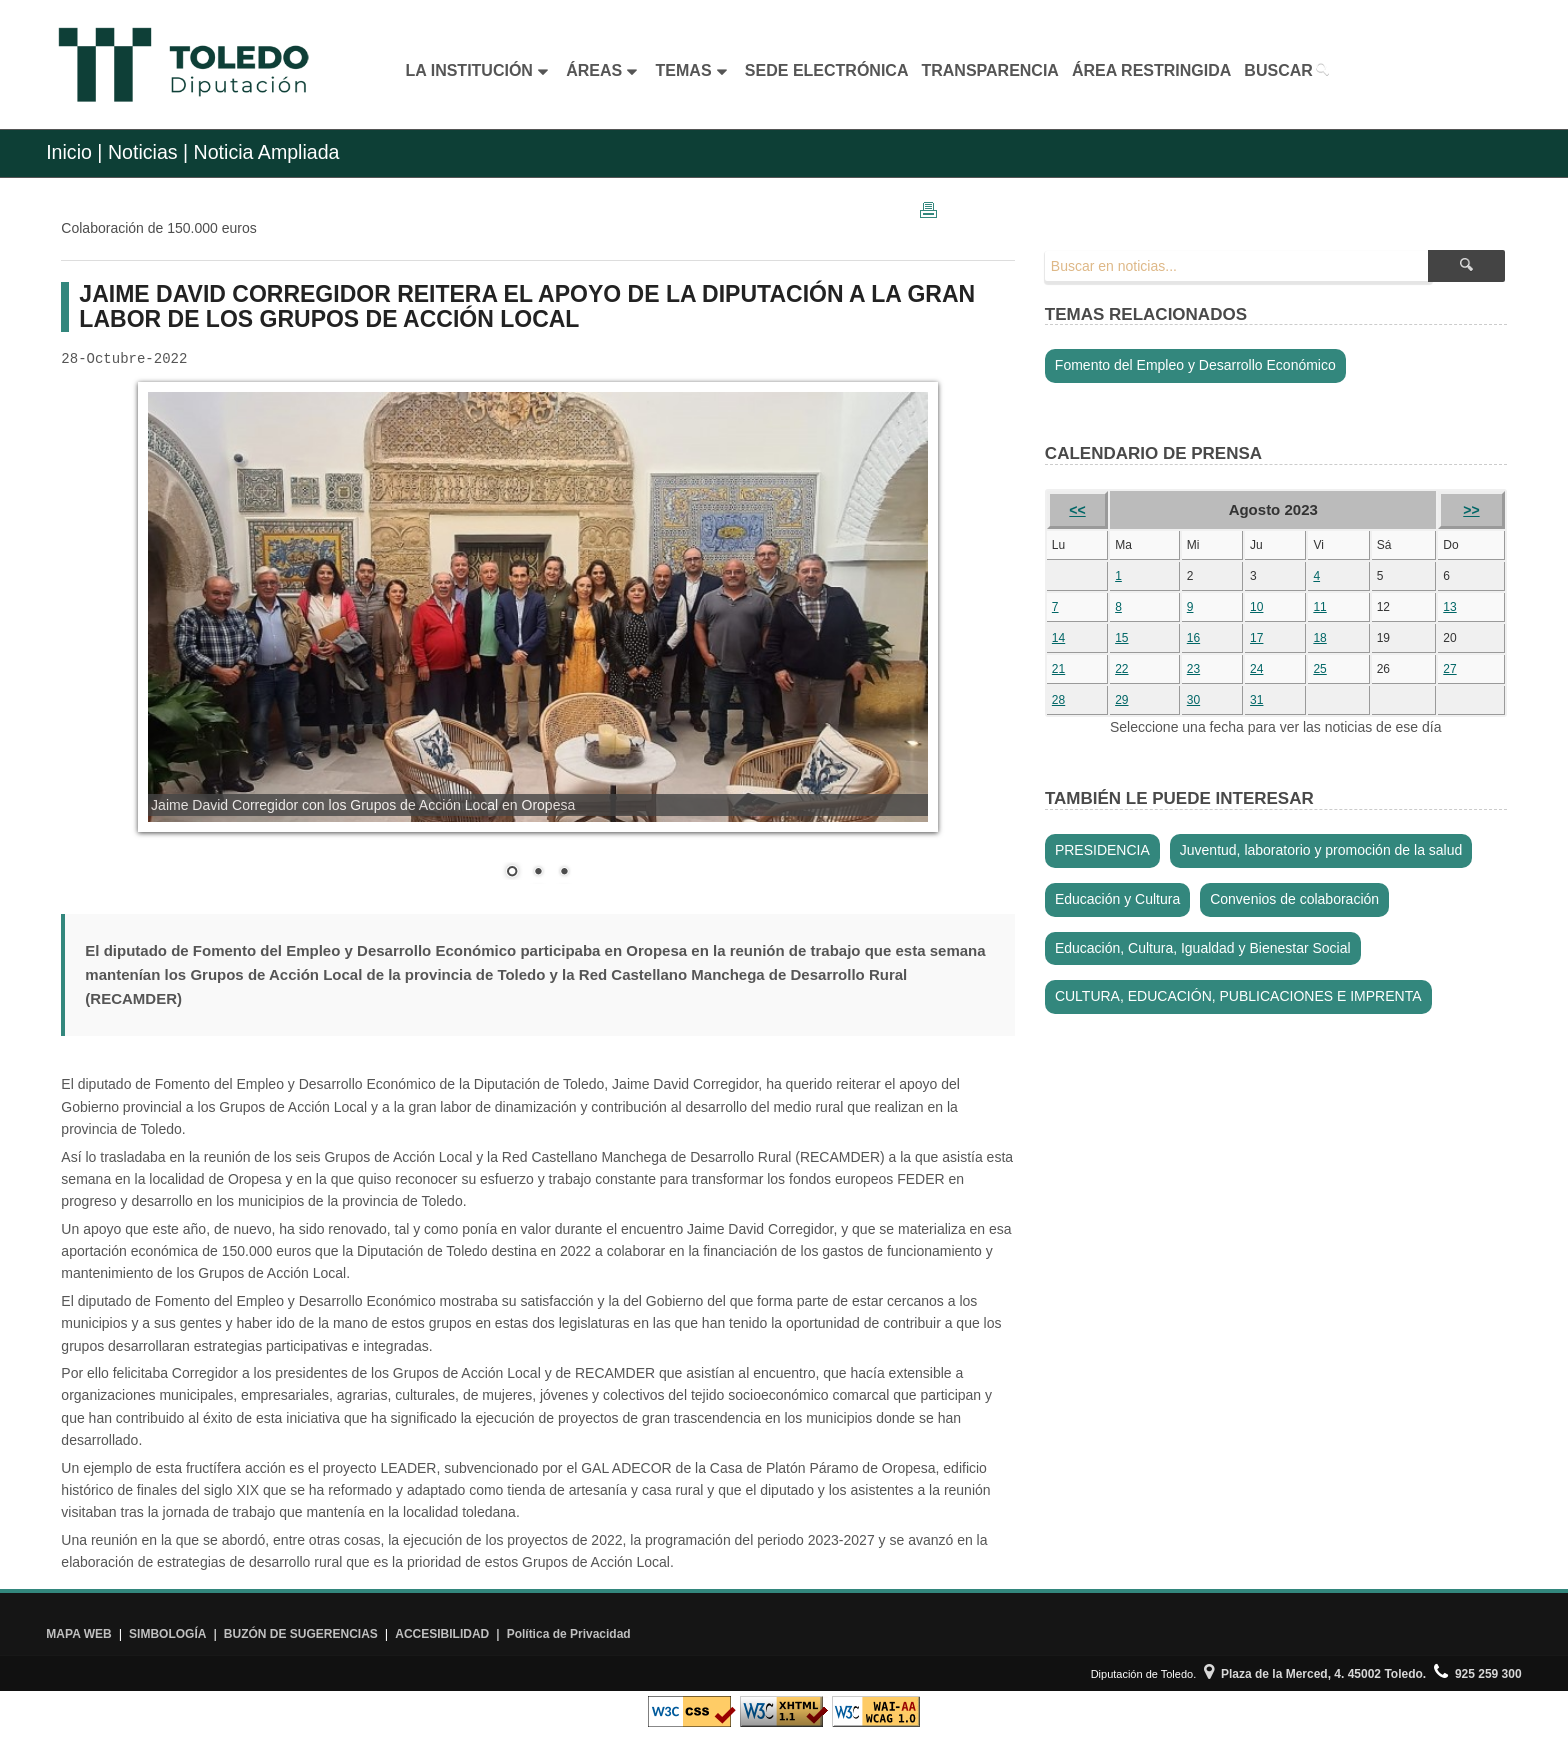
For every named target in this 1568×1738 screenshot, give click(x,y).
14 (1058, 638)
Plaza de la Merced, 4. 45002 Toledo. (1315, 1674)
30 (1193, 700)
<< (1077, 510)
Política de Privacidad (569, 1634)
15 (1121, 638)
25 (1319, 669)
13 (1449, 607)
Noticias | (148, 152)
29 (1121, 700)
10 (1256, 607)
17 (1256, 638)
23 (1193, 669)
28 (1058, 700)
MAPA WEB (78, 1634)
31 (1256, 700)
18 (1319, 638)
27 (1449, 669)
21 (1058, 669)
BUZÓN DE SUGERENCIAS (301, 1634)
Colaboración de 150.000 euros (158, 228)
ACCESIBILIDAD (442, 1634)
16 (1193, 638)
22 (1121, 669)
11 (1319, 607)
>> (1471, 510)
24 (1256, 669)
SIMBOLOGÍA (167, 1634)
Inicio (69, 152)
